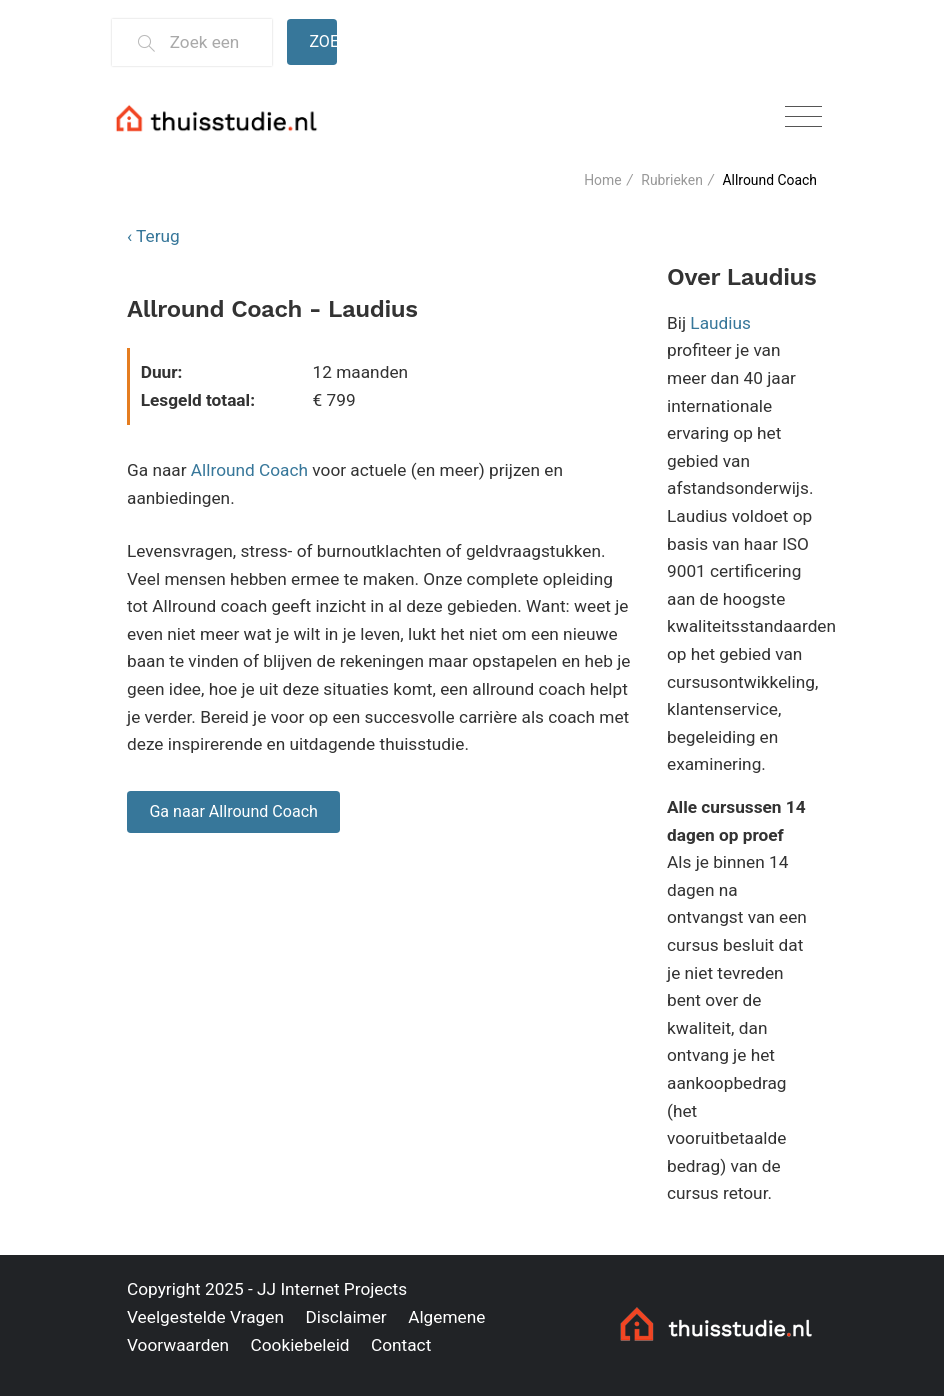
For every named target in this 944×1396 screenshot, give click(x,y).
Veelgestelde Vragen (205, 1317)
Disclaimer (345, 1317)
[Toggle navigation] (803, 117)
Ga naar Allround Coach (233, 811)
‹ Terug (153, 236)
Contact (401, 1345)
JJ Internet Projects (332, 1289)
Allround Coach (249, 470)
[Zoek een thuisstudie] (212, 42)
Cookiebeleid (299, 1345)
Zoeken (323, 41)
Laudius (720, 323)
